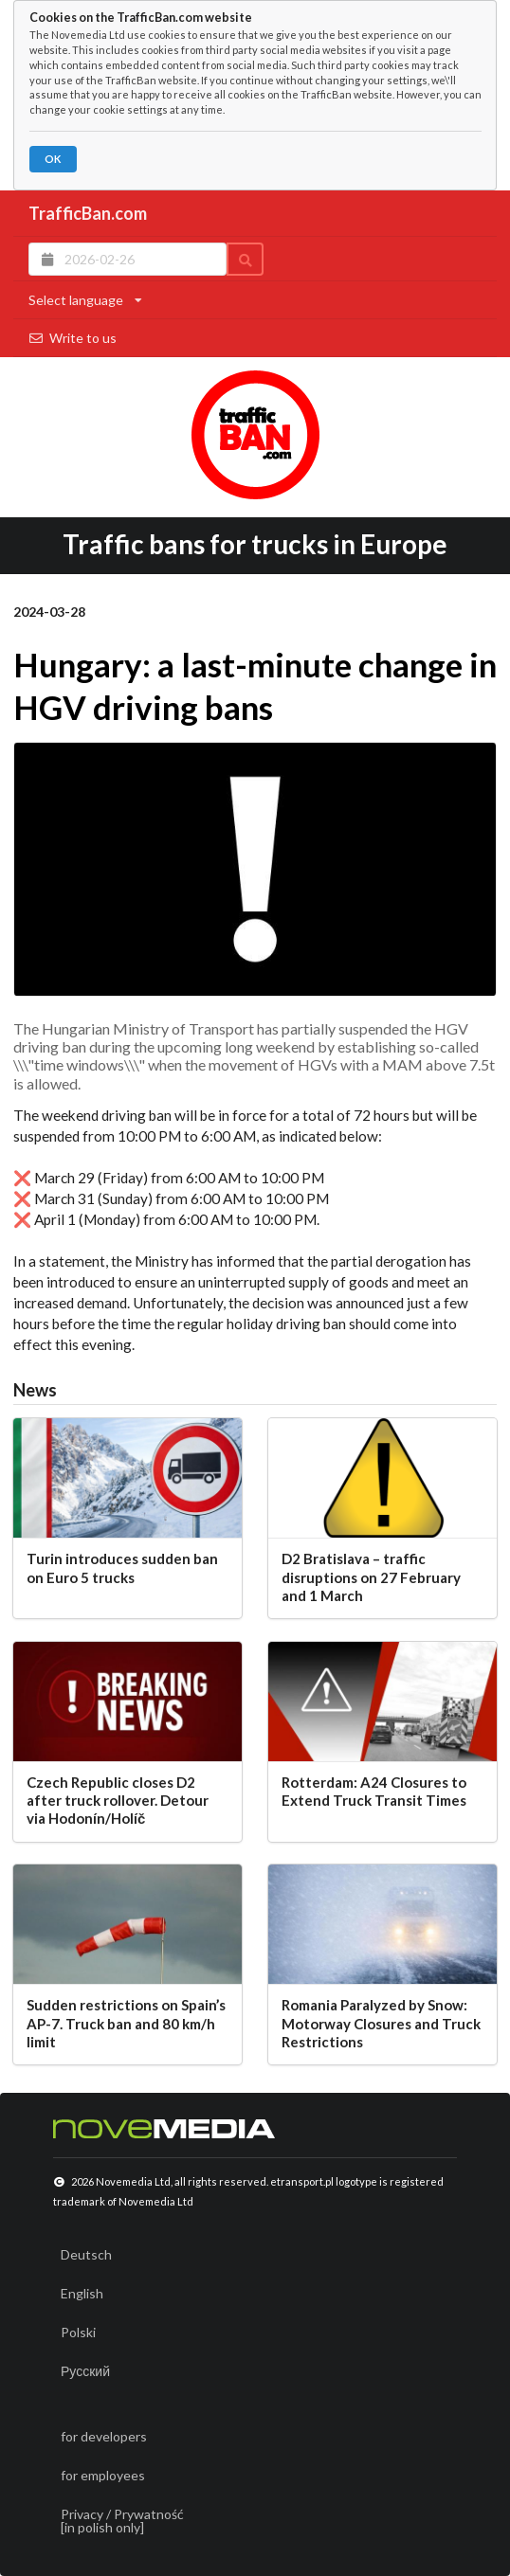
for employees (103, 2475)
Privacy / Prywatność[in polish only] (122, 2520)
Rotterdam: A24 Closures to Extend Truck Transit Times (374, 1791)
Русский (85, 2371)
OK (53, 159)
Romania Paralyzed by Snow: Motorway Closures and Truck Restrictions (381, 2023)
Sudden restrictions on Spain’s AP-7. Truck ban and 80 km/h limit (126, 2023)
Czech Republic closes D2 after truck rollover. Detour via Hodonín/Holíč (118, 1801)
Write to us (72, 338)
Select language (85, 300)
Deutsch (86, 2254)
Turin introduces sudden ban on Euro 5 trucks (122, 1567)
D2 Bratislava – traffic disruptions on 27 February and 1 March (371, 1577)
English (82, 2293)
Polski (78, 2332)
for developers (104, 2436)
